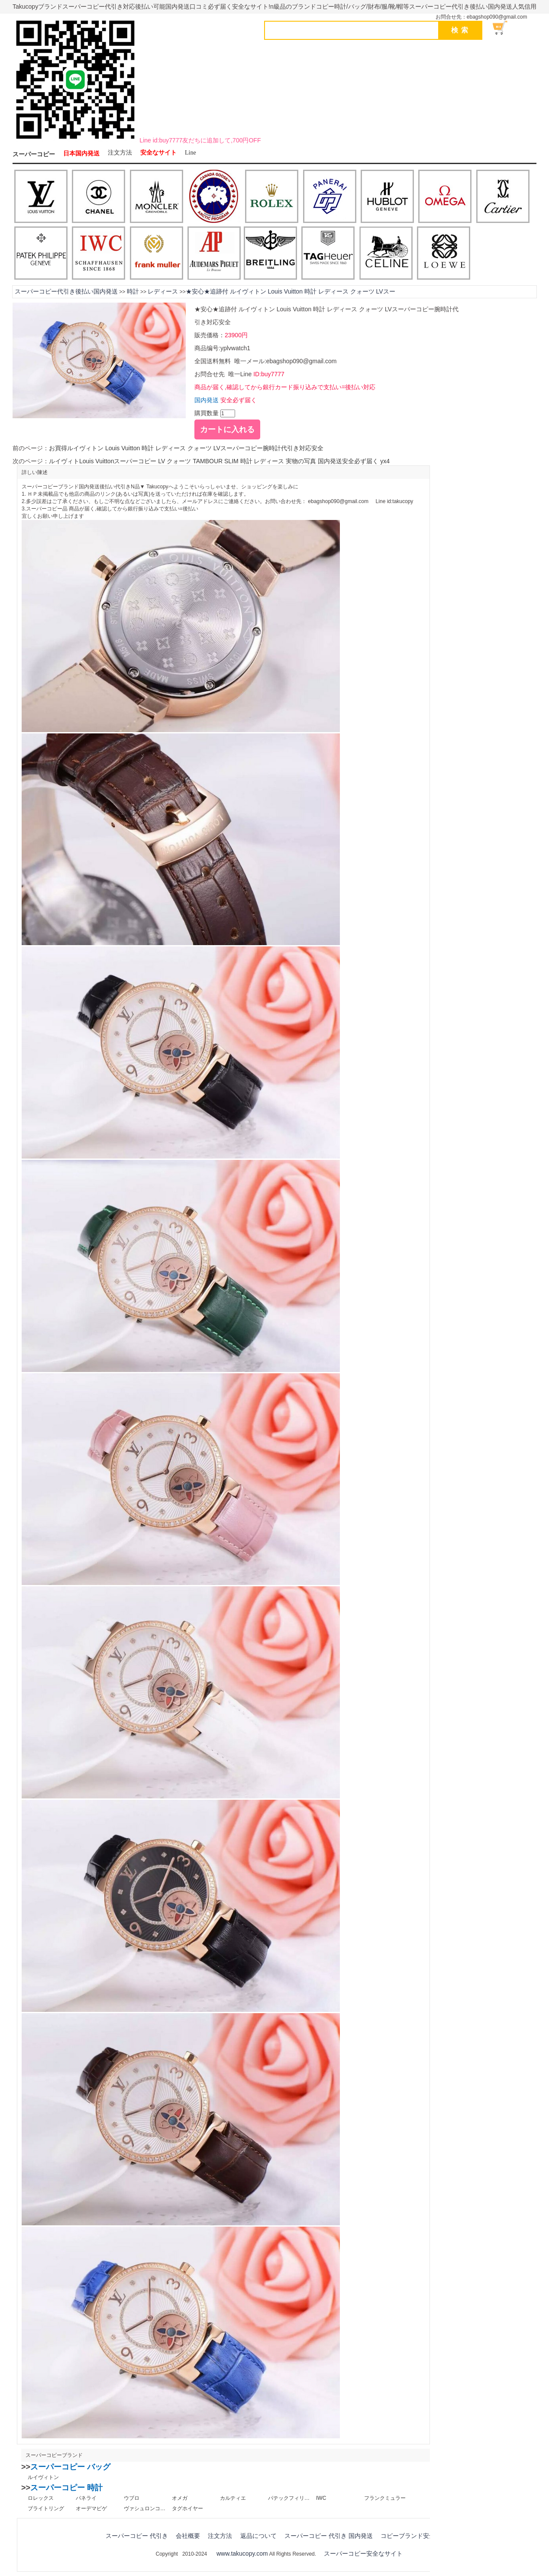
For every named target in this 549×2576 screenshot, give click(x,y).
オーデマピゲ (91, 2508)
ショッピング (505, 28)
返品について (258, 2535)
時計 (133, 291)
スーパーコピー (34, 154)
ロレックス (41, 2498)
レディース (163, 291)
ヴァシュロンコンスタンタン (144, 2508)
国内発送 (206, 400)
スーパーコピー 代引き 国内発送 (328, 2535)
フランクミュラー (385, 2498)
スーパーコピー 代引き (137, 2535)
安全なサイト (158, 152)
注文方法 (120, 152)
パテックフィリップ (289, 2498)
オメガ (179, 2498)
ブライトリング (46, 2508)
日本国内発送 (81, 153)
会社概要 (188, 2535)
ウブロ (131, 2498)
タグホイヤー (187, 2508)
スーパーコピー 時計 (66, 2487)
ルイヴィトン (43, 2477)
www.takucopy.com (242, 2553)
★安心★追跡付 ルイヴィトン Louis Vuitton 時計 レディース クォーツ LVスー (290, 291)
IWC (321, 2498)
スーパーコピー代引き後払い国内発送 (66, 291)
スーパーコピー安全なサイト (363, 2553)
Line (190, 152)
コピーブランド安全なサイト (420, 2535)
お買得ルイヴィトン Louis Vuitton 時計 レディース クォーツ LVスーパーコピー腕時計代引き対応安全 (186, 448)
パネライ (86, 2498)
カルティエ (233, 2498)
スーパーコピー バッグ (70, 2467)
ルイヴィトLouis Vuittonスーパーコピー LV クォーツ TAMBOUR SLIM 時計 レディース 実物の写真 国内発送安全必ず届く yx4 (219, 461)
